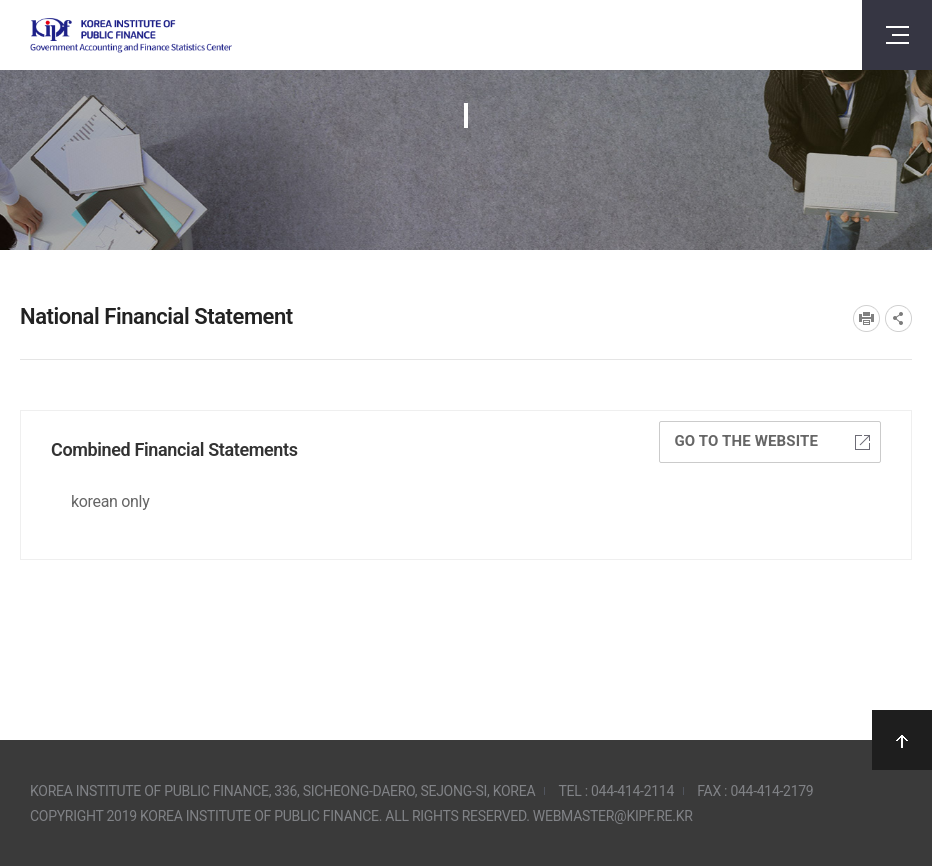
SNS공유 (898, 318)
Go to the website (772, 441)
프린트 (866, 318)
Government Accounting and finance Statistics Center (131, 35)
